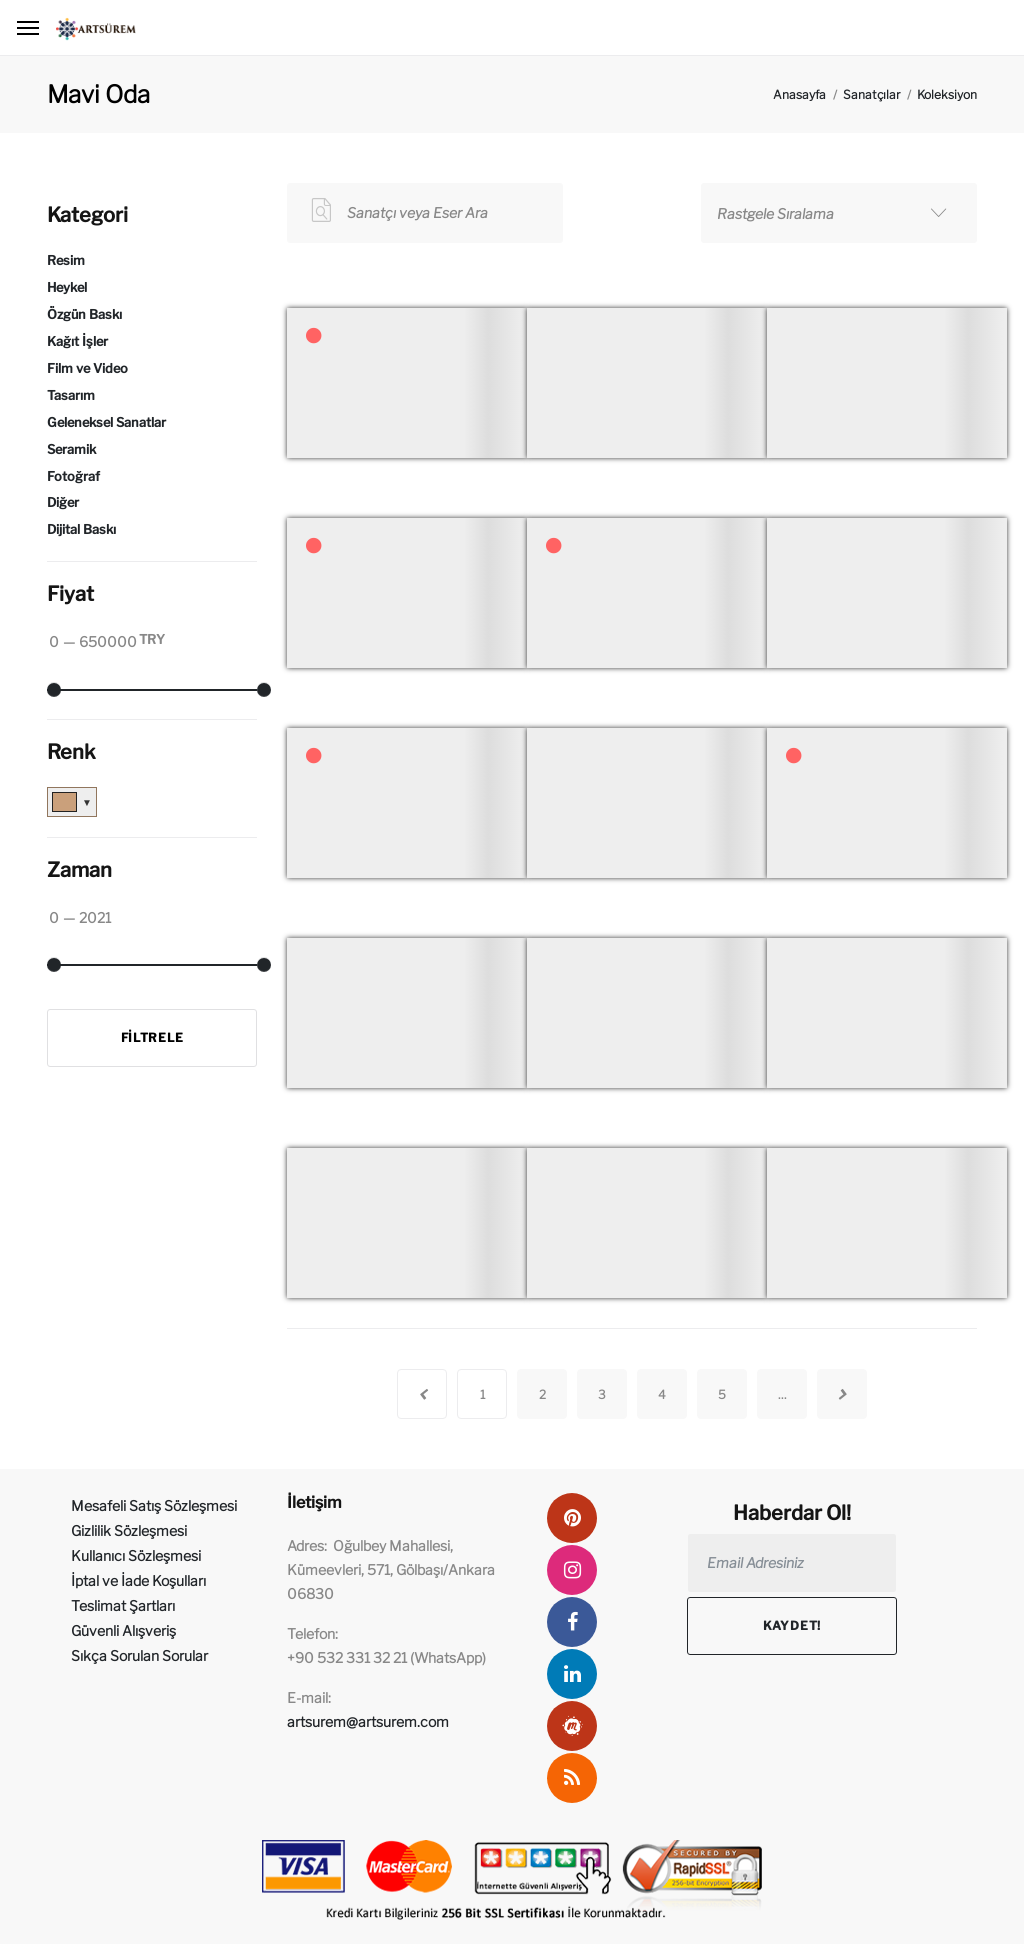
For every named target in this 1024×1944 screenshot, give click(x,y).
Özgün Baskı (84, 314)
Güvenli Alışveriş (123, 1630)
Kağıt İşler (77, 341)
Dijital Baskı (81, 529)
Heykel (67, 287)
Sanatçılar (871, 94)
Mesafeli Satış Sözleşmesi (154, 1505)
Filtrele (152, 1037)
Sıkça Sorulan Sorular (139, 1655)
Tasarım (71, 395)
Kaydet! (792, 1625)
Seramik (71, 449)
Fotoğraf (73, 476)
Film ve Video (87, 368)
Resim (66, 260)
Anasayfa (799, 94)
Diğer (63, 502)
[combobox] (839, 213)
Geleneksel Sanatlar (106, 422)
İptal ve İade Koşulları (138, 1580)
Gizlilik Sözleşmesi (129, 1530)
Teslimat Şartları (123, 1605)
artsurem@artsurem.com (368, 1721)
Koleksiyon (947, 94)
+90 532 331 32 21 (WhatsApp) (386, 1657)
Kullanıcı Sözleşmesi (136, 1555)
